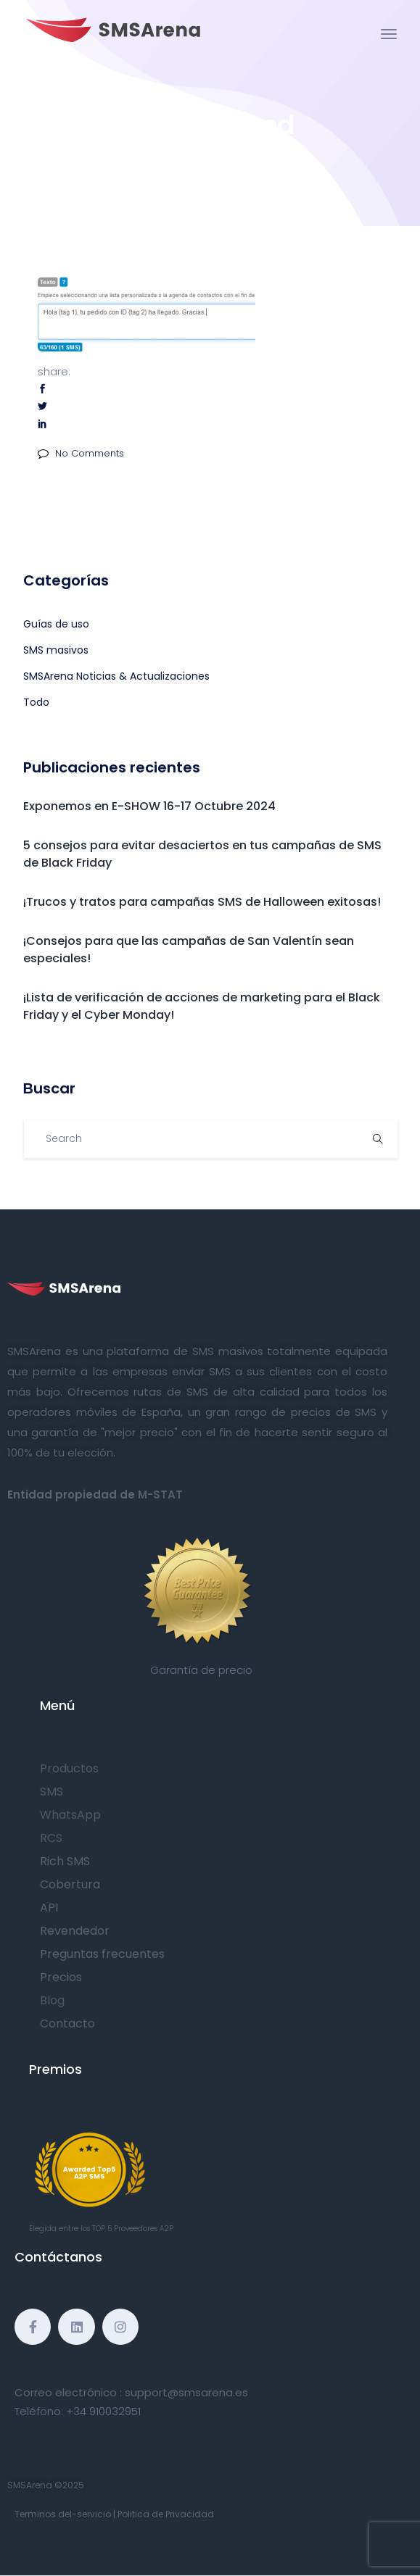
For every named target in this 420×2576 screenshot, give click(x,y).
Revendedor (75, 1930)
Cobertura (70, 1884)
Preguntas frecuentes (102, 1954)
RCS (51, 1838)
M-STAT (160, 1494)
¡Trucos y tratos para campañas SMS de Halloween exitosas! (202, 901)
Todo (36, 702)
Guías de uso (56, 624)
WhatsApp (70, 1814)
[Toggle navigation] (389, 34)
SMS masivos (55, 650)
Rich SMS (65, 1861)
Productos (69, 1768)
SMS (51, 1791)
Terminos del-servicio (63, 2514)
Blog (52, 2000)
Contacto (67, 2023)
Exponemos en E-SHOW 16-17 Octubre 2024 (149, 806)
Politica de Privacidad (166, 2514)
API (49, 1907)
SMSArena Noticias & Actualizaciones (116, 676)
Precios (61, 1977)
